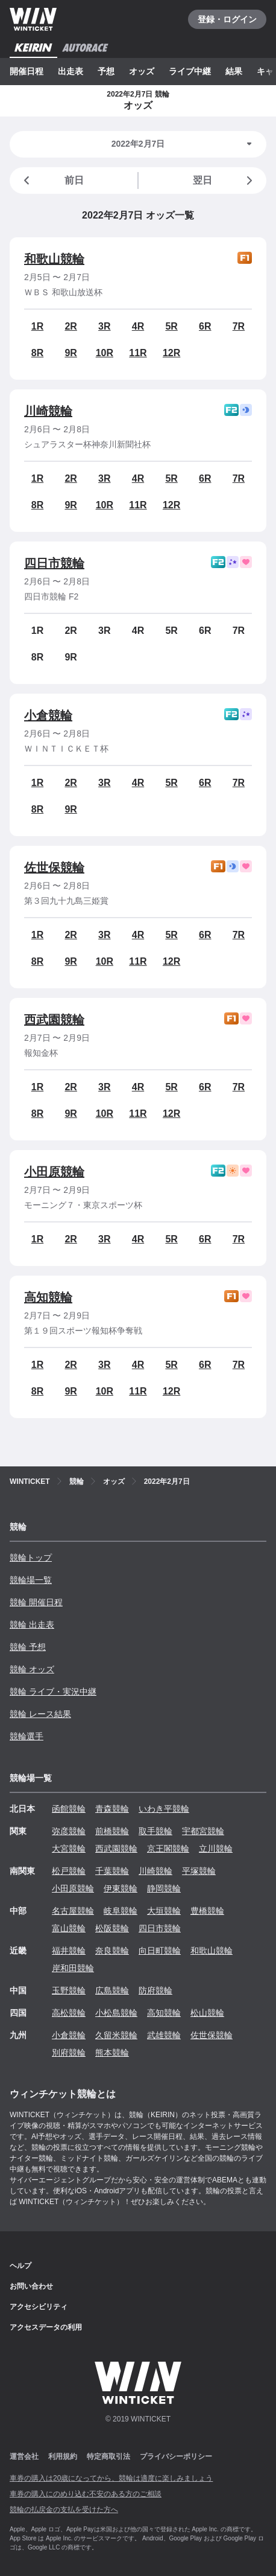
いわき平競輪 (164, 1809)
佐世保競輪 (54, 867)
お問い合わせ (31, 2286)
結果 (233, 71)
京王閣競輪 (168, 1848)
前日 (51, 180)
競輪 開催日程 (36, 1602)
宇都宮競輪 (203, 1831)
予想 (106, 71)
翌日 (225, 180)
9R (70, 353)
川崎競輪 (48, 411)
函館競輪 (69, 1809)
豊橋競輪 (207, 1911)
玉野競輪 (69, 1990)
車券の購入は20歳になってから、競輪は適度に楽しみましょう (111, 2478)
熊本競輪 (112, 2052)
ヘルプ (20, 2265)
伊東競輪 (120, 1888)
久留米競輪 (116, 2035)
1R (37, 326)
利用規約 (62, 2456)
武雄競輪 (164, 2035)
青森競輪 (112, 1809)
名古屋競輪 (73, 1911)
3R (104, 326)
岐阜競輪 (120, 1911)
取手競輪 (155, 1831)
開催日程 (26, 71)
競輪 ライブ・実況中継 (53, 1691)
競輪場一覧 (31, 1580)
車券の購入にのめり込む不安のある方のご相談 (86, 2494)
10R (104, 353)
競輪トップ (31, 1557)
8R (37, 353)
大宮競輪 (69, 1848)
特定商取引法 (108, 2456)
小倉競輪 (48, 715)
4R (138, 326)
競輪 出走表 (32, 1624)
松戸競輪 (69, 1871)
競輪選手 (26, 1736)
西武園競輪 (54, 1019)
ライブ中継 (190, 71)
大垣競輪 (164, 1911)
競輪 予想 (28, 1647)
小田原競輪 (54, 1171)
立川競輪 (216, 1848)
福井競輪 (69, 1950)
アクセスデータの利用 (46, 2327)
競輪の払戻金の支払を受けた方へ (64, 2509)
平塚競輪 (199, 1871)
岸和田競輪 (73, 1968)
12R (171, 353)
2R (70, 326)
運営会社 (24, 2456)
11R (137, 353)
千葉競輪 (112, 1871)
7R (239, 326)
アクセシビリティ (38, 2307)
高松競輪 (69, 2013)
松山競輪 (207, 2013)
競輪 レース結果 (40, 1714)
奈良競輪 (112, 1950)
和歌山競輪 (54, 259)
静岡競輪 (164, 1888)
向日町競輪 (160, 1950)
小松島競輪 (116, 2013)
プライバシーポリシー (176, 2456)
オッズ (141, 71)
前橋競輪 (112, 1831)
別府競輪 (69, 2052)
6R (205, 326)
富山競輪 (69, 1928)
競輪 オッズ (32, 1669)
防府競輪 (155, 1990)
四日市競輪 (54, 563)
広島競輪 (112, 1990)
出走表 (70, 71)
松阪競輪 (112, 1928)
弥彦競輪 (69, 1831)
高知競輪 (48, 1297)
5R (171, 326)
